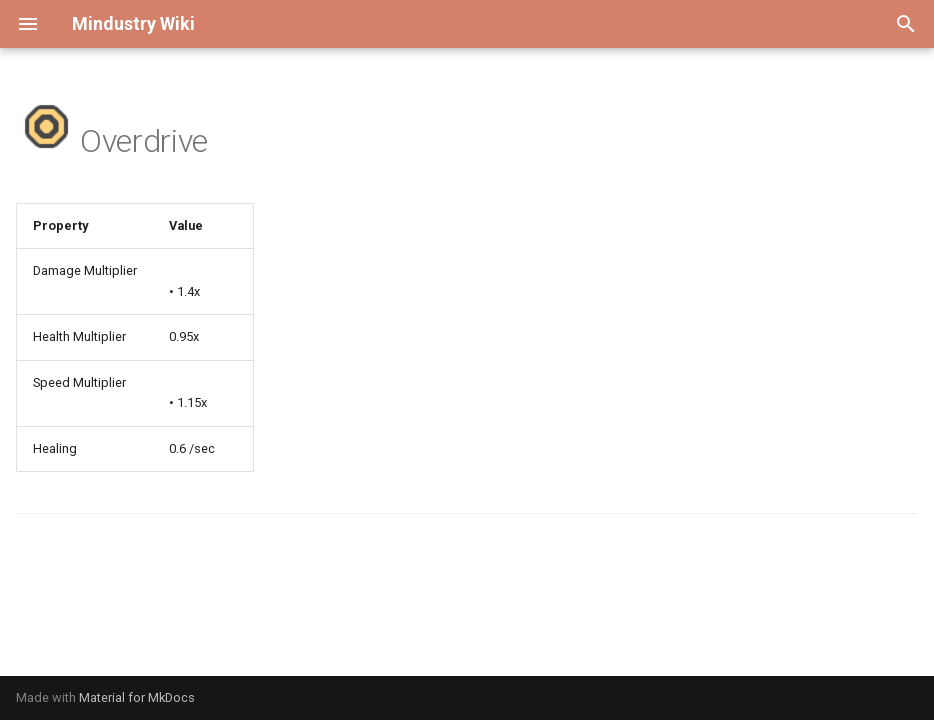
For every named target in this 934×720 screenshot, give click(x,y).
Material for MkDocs (137, 697)
